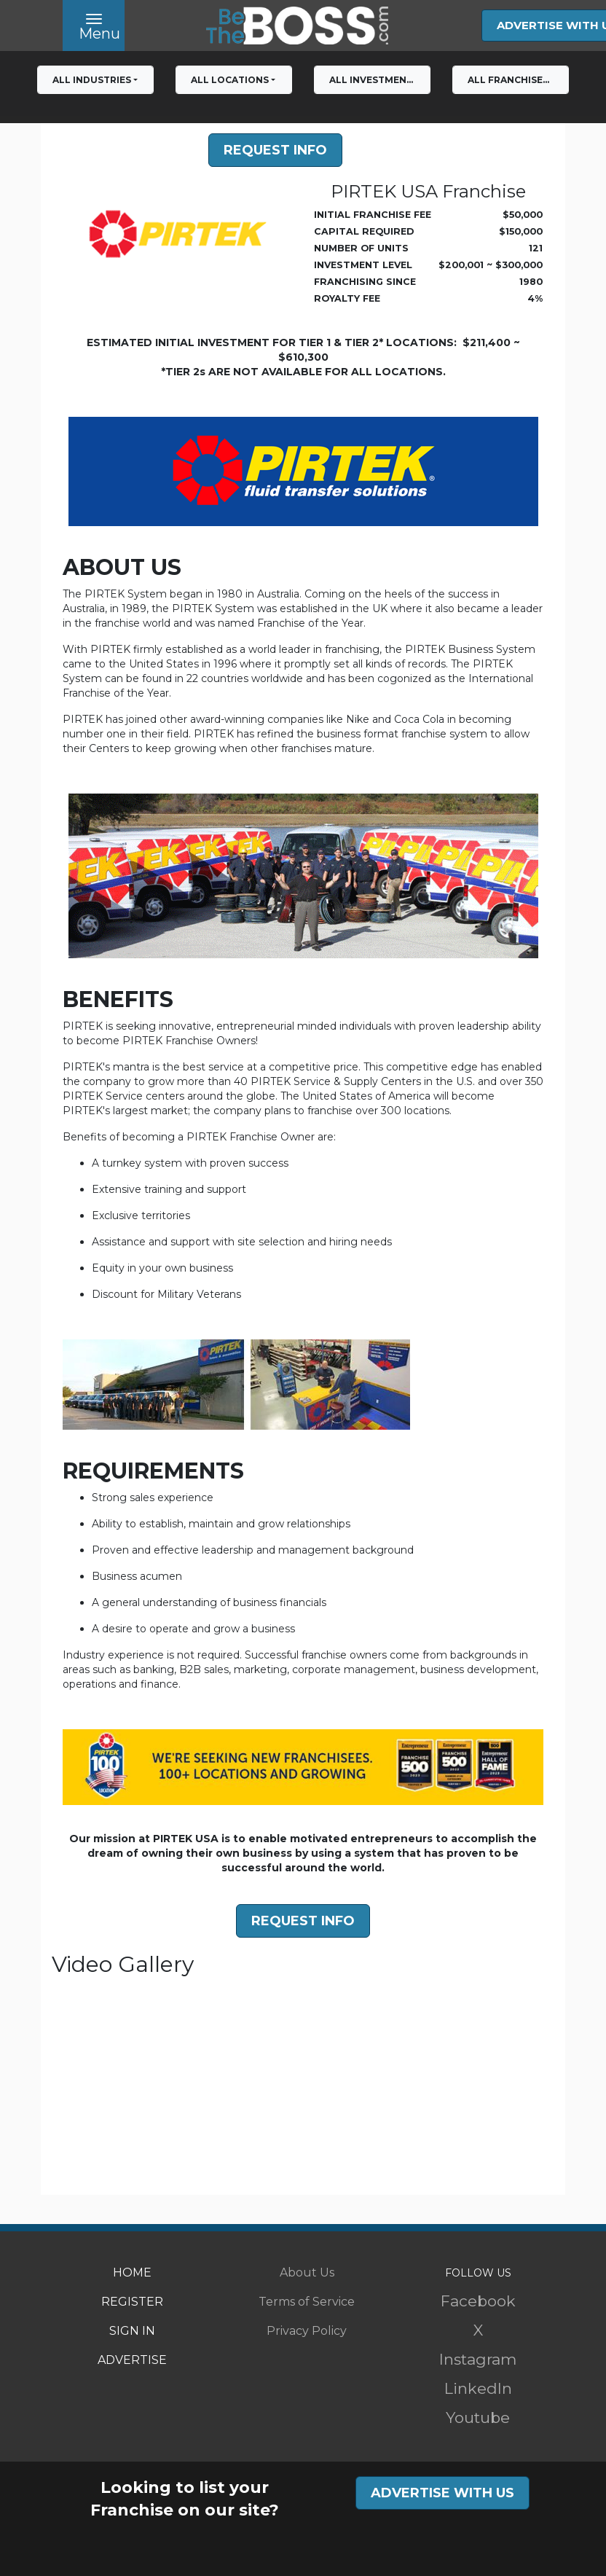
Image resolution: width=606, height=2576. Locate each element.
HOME (132, 2272)
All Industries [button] (91, 79)
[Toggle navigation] (94, 25)
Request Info (275, 150)
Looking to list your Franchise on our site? (184, 2499)
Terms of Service (307, 2302)
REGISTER (132, 2302)
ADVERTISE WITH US (442, 2493)
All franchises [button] (508, 79)
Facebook (478, 2301)
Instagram (477, 2359)
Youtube (478, 2417)
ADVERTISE (132, 2360)
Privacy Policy (307, 2331)
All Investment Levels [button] (379, 79)
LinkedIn (478, 2388)
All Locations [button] (230, 79)
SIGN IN (132, 2331)
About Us (307, 2272)
